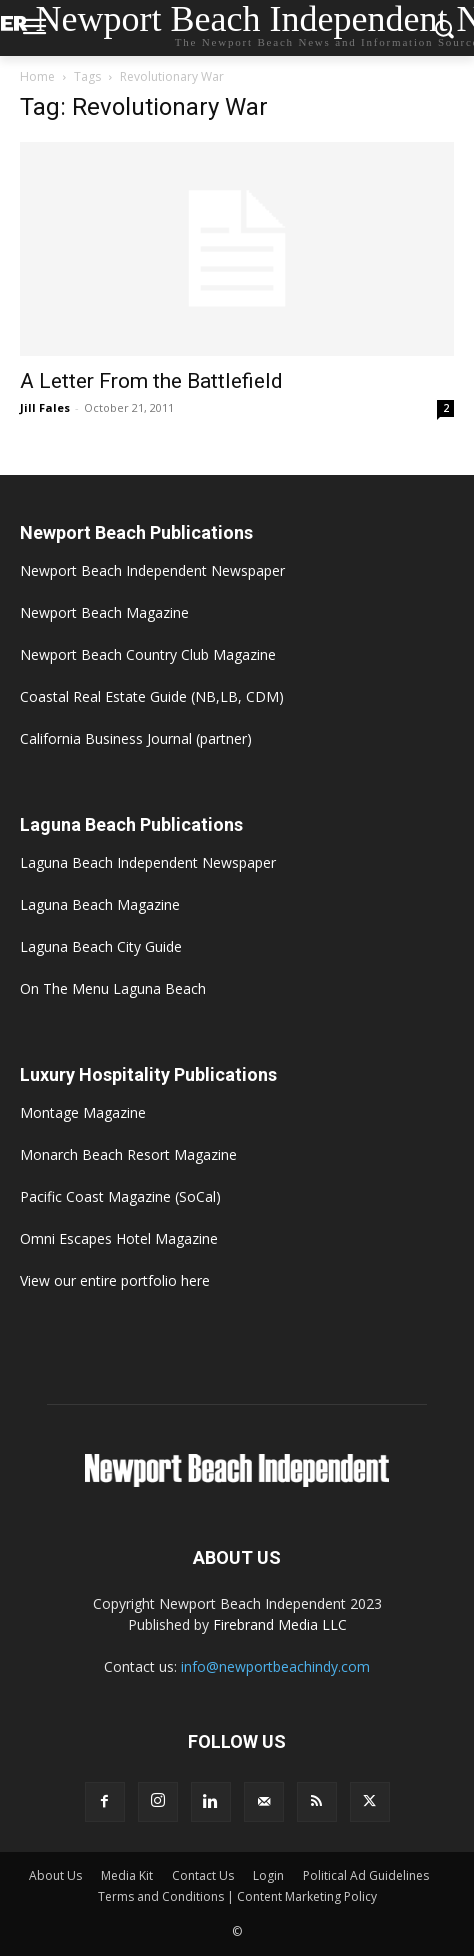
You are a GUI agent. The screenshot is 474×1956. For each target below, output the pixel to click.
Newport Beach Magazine (104, 612)
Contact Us (203, 1875)
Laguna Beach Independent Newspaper (148, 862)
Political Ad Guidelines (366, 1875)
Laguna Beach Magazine (100, 904)
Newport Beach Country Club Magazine (148, 654)
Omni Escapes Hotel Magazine (119, 1238)
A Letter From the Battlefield (151, 381)
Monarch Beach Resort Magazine (128, 1154)
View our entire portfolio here (115, 1280)
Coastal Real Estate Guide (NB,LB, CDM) (152, 696)
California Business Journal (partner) (136, 738)
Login (268, 1875)
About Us (55, 1875)
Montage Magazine (83, 1112)
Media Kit (127, 1875)
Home (37, 76)
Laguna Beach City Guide (101, 946)
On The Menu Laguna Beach (113, 988)
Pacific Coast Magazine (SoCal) (120, 1196)
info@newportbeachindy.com (275, 1666)
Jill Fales (45, 407)
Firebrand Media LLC (280, 1624)
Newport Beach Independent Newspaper (152, 570)
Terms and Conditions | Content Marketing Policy (237, 1896)
